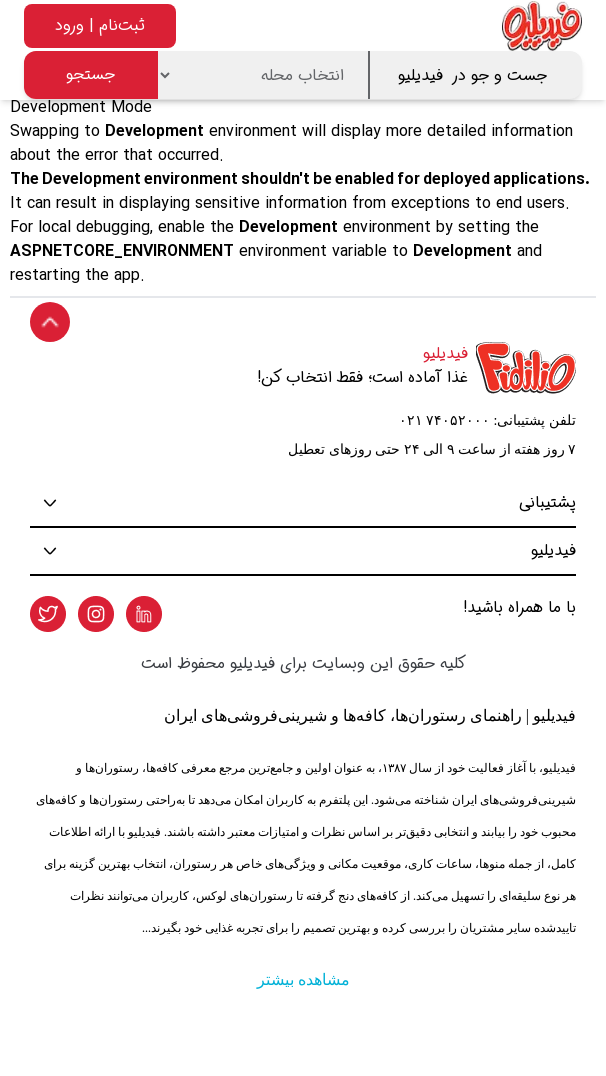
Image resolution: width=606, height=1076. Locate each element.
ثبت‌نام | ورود (100, 25)
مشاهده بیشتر (303, 979)
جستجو (90, 74)
